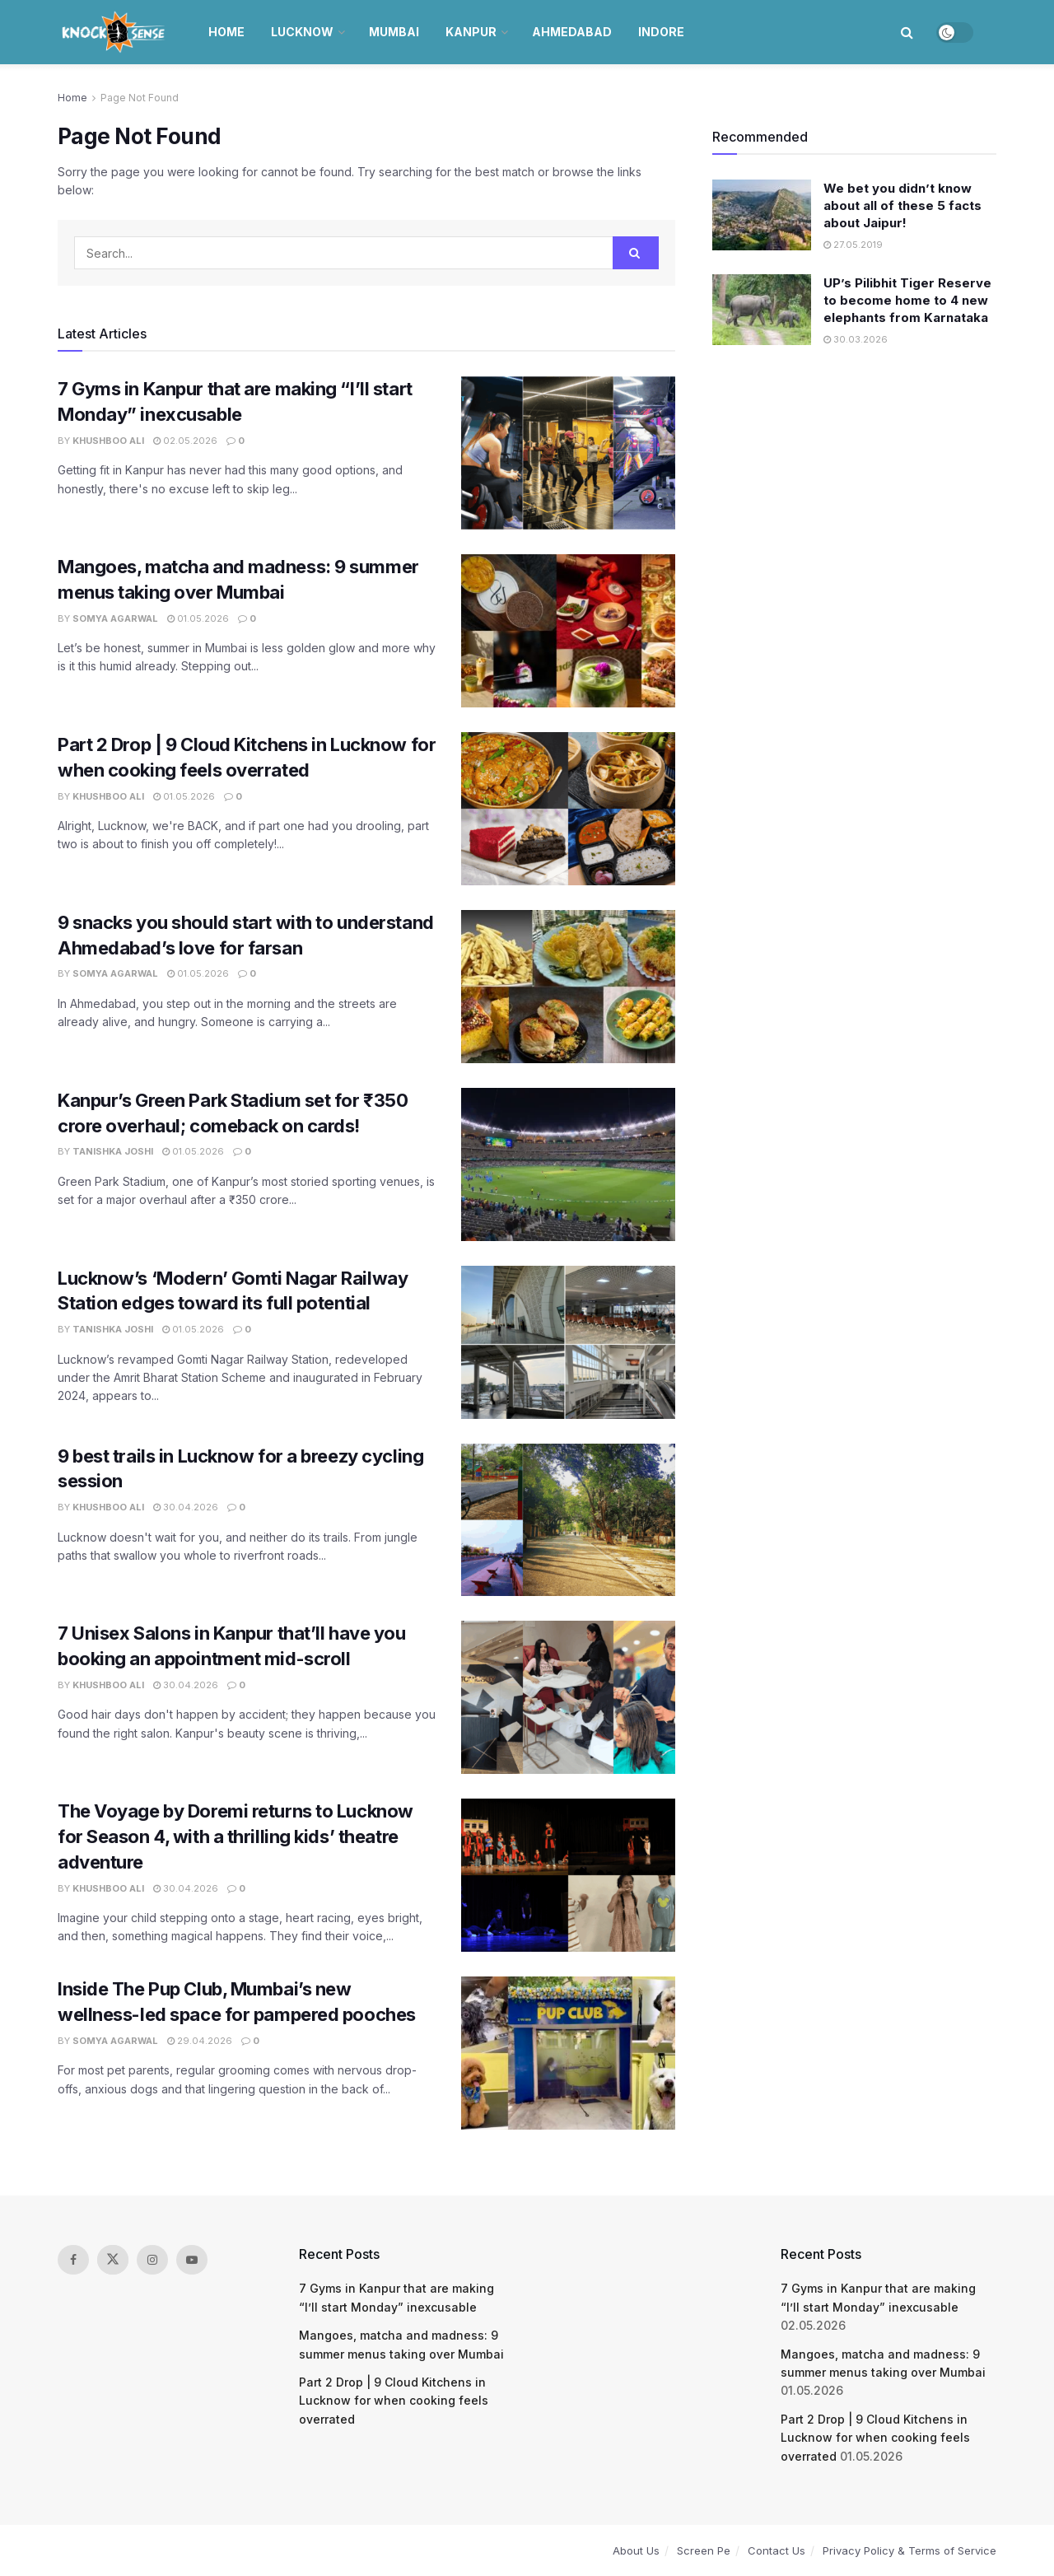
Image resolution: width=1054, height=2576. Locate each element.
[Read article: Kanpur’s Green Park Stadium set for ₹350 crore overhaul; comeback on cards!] (568, 1164)
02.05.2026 (185, 440)
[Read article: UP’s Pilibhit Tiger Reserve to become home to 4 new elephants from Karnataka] (761, 309)
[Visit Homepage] (115, 32)
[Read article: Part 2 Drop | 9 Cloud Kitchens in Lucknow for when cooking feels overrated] (568, 808)
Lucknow (302, 32)
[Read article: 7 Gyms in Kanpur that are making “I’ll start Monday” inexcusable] (568, 453)
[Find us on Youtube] (192, 2260)
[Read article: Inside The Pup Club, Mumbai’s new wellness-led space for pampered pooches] (568, 2053)
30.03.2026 (855, 339)
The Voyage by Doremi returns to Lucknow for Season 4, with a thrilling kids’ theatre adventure (235, 1836)
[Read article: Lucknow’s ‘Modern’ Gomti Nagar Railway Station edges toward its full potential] (568, 1342)
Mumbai (394, 32)
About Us (636, 2550)
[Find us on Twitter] (112, 2260)
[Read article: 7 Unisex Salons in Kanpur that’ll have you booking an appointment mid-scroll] (568, 1697)
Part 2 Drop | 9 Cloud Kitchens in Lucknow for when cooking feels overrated (393, 2400)
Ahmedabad (572, 32)
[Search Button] (907, 32)
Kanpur (471, 32)
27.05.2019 (853, 244)
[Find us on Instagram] (152, 2260)
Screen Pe (703, 2550)
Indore (661, 32)
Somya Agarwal (115, 618)
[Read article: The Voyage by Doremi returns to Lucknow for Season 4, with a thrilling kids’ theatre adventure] (568, 1875)
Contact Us (776, 2550)
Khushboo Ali (108, 440)
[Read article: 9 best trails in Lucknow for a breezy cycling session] (568, 1520)
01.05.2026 (198, 618)
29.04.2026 (199, 2040)
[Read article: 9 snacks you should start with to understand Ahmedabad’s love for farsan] (568, 986)
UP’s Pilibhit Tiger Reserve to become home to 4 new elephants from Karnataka (907, 300)
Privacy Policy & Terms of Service (909, 2550)
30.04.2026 (185, 1507)
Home (226, 32)
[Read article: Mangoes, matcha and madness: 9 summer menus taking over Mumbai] (568, 630)
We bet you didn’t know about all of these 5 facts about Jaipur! (902, 205)
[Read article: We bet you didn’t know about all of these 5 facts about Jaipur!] (761, 215)
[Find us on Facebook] (73, 2260)
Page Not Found (139, 97)
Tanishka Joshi (112, 1151)
